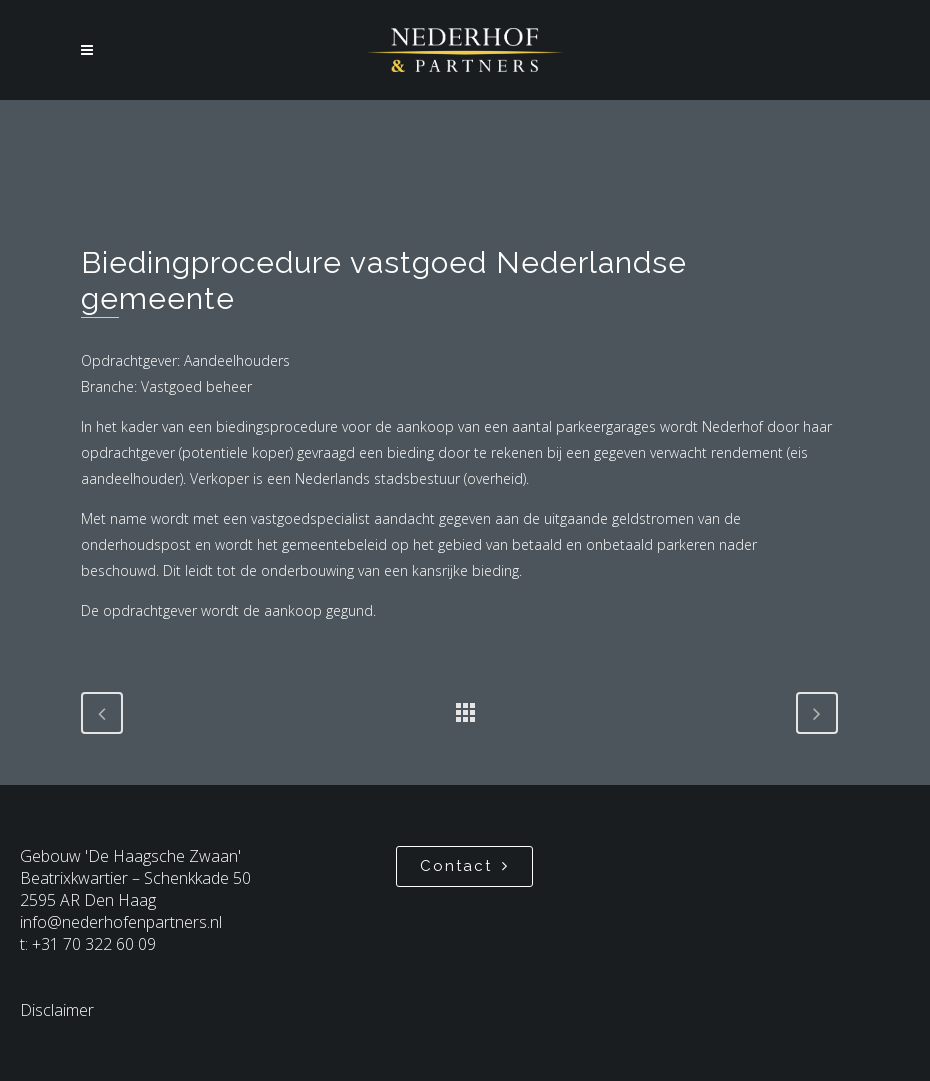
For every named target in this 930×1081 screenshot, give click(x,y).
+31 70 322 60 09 (94, 944)
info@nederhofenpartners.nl (121, 922)
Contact (464, 866)
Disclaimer (57, 1010)
